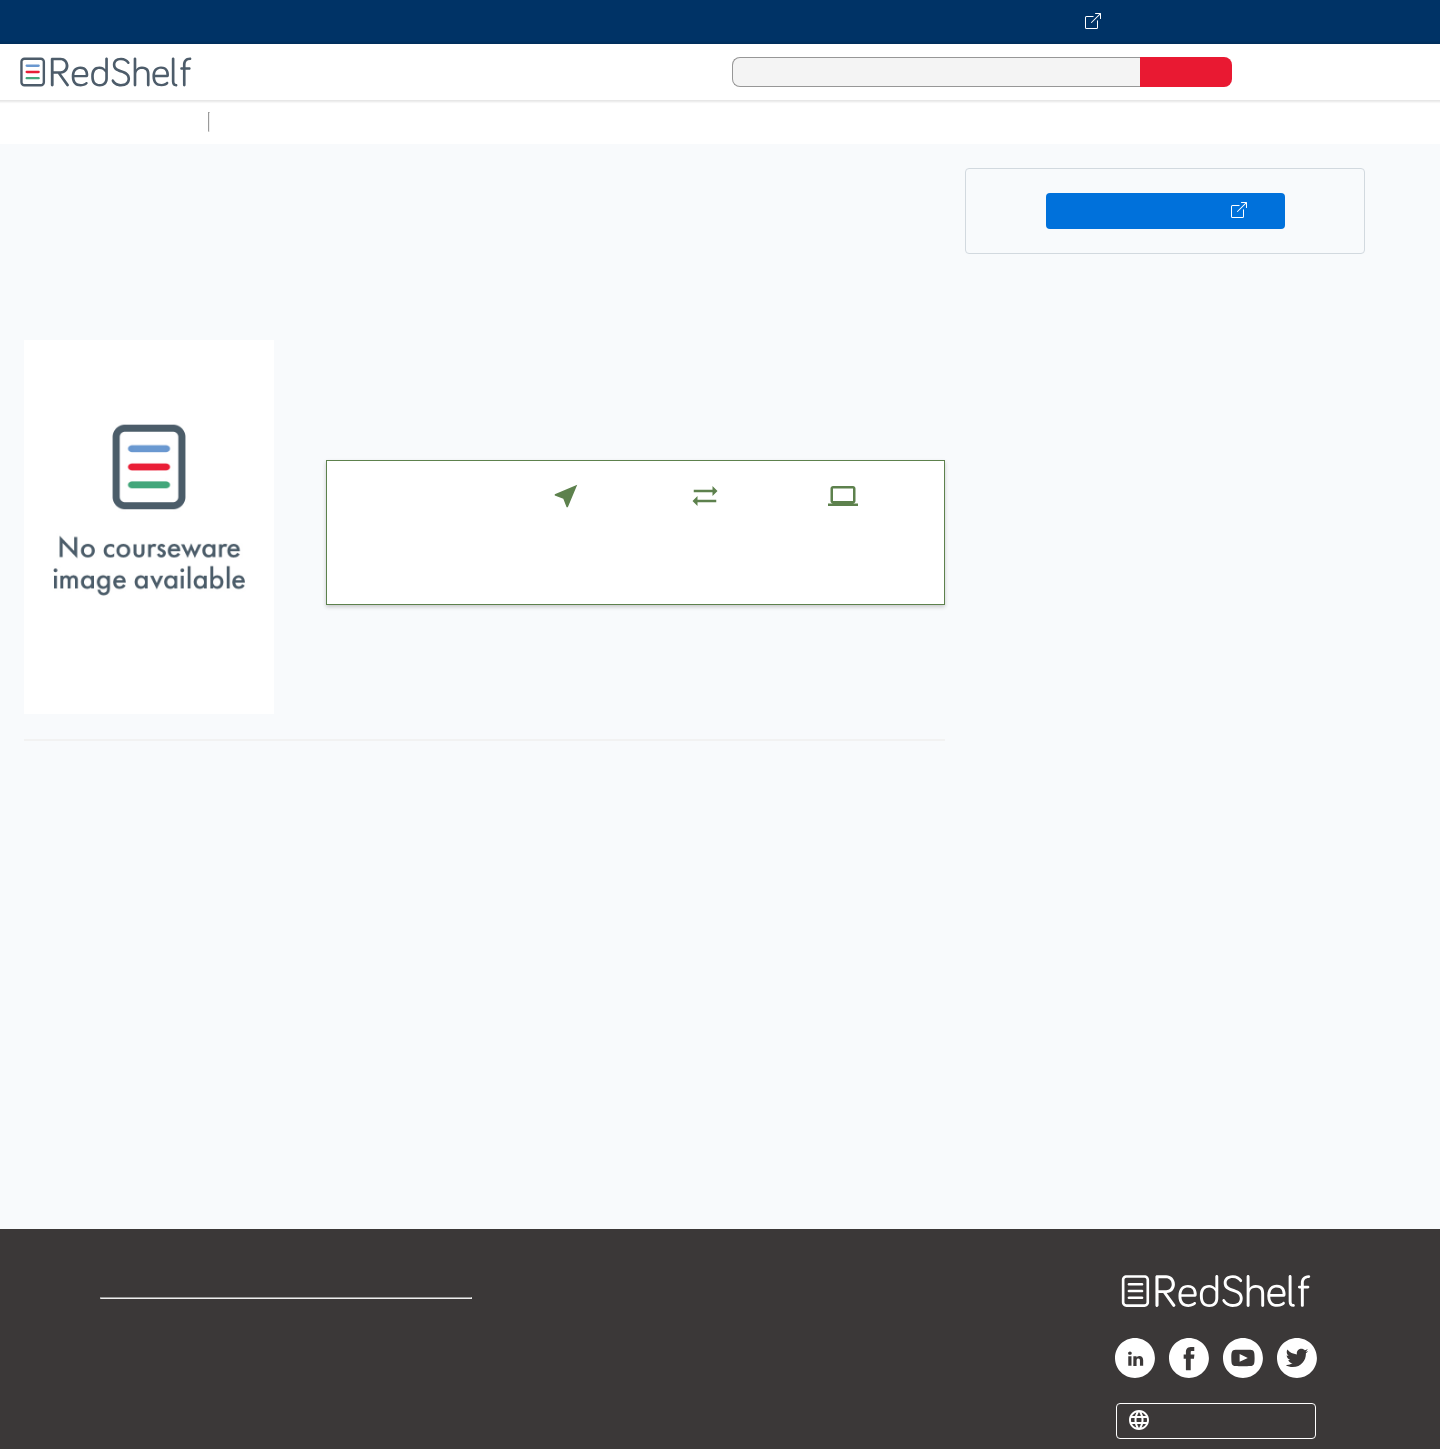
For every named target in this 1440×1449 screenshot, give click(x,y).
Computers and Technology (571, 121)
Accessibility (396, 1386)
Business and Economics (776, 121)
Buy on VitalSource (1165, 211)
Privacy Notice (155, 1386)
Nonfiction (1211, 121)
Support (130, 1354)
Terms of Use (400, 1322)
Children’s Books (1327, 121)
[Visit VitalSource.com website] (720, 22)
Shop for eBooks (164, 1322)
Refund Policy (400, 1354)
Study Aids (270, 121)
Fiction (1130, 121)
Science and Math (392, 121)
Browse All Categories (104, 121)
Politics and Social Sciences (985, 121)
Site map (133, 1418)
